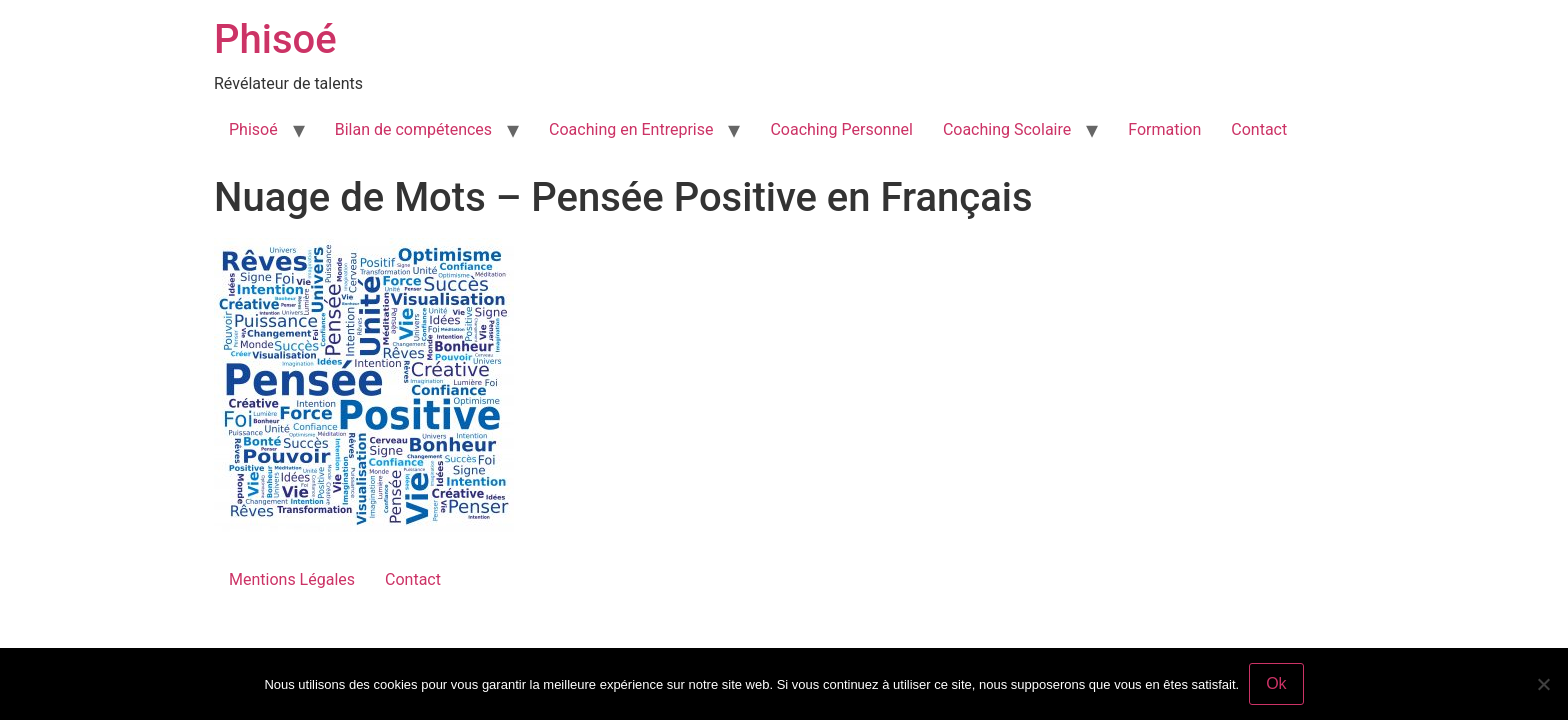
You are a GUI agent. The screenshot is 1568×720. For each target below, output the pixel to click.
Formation (1164, 129)
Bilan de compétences (413, 129)
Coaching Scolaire (1007, 129)
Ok (1276, 683)
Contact (1259, 129)
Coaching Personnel (841, 129)
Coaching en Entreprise (631, 129)
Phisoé (275, 39)
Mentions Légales (292, 579)
